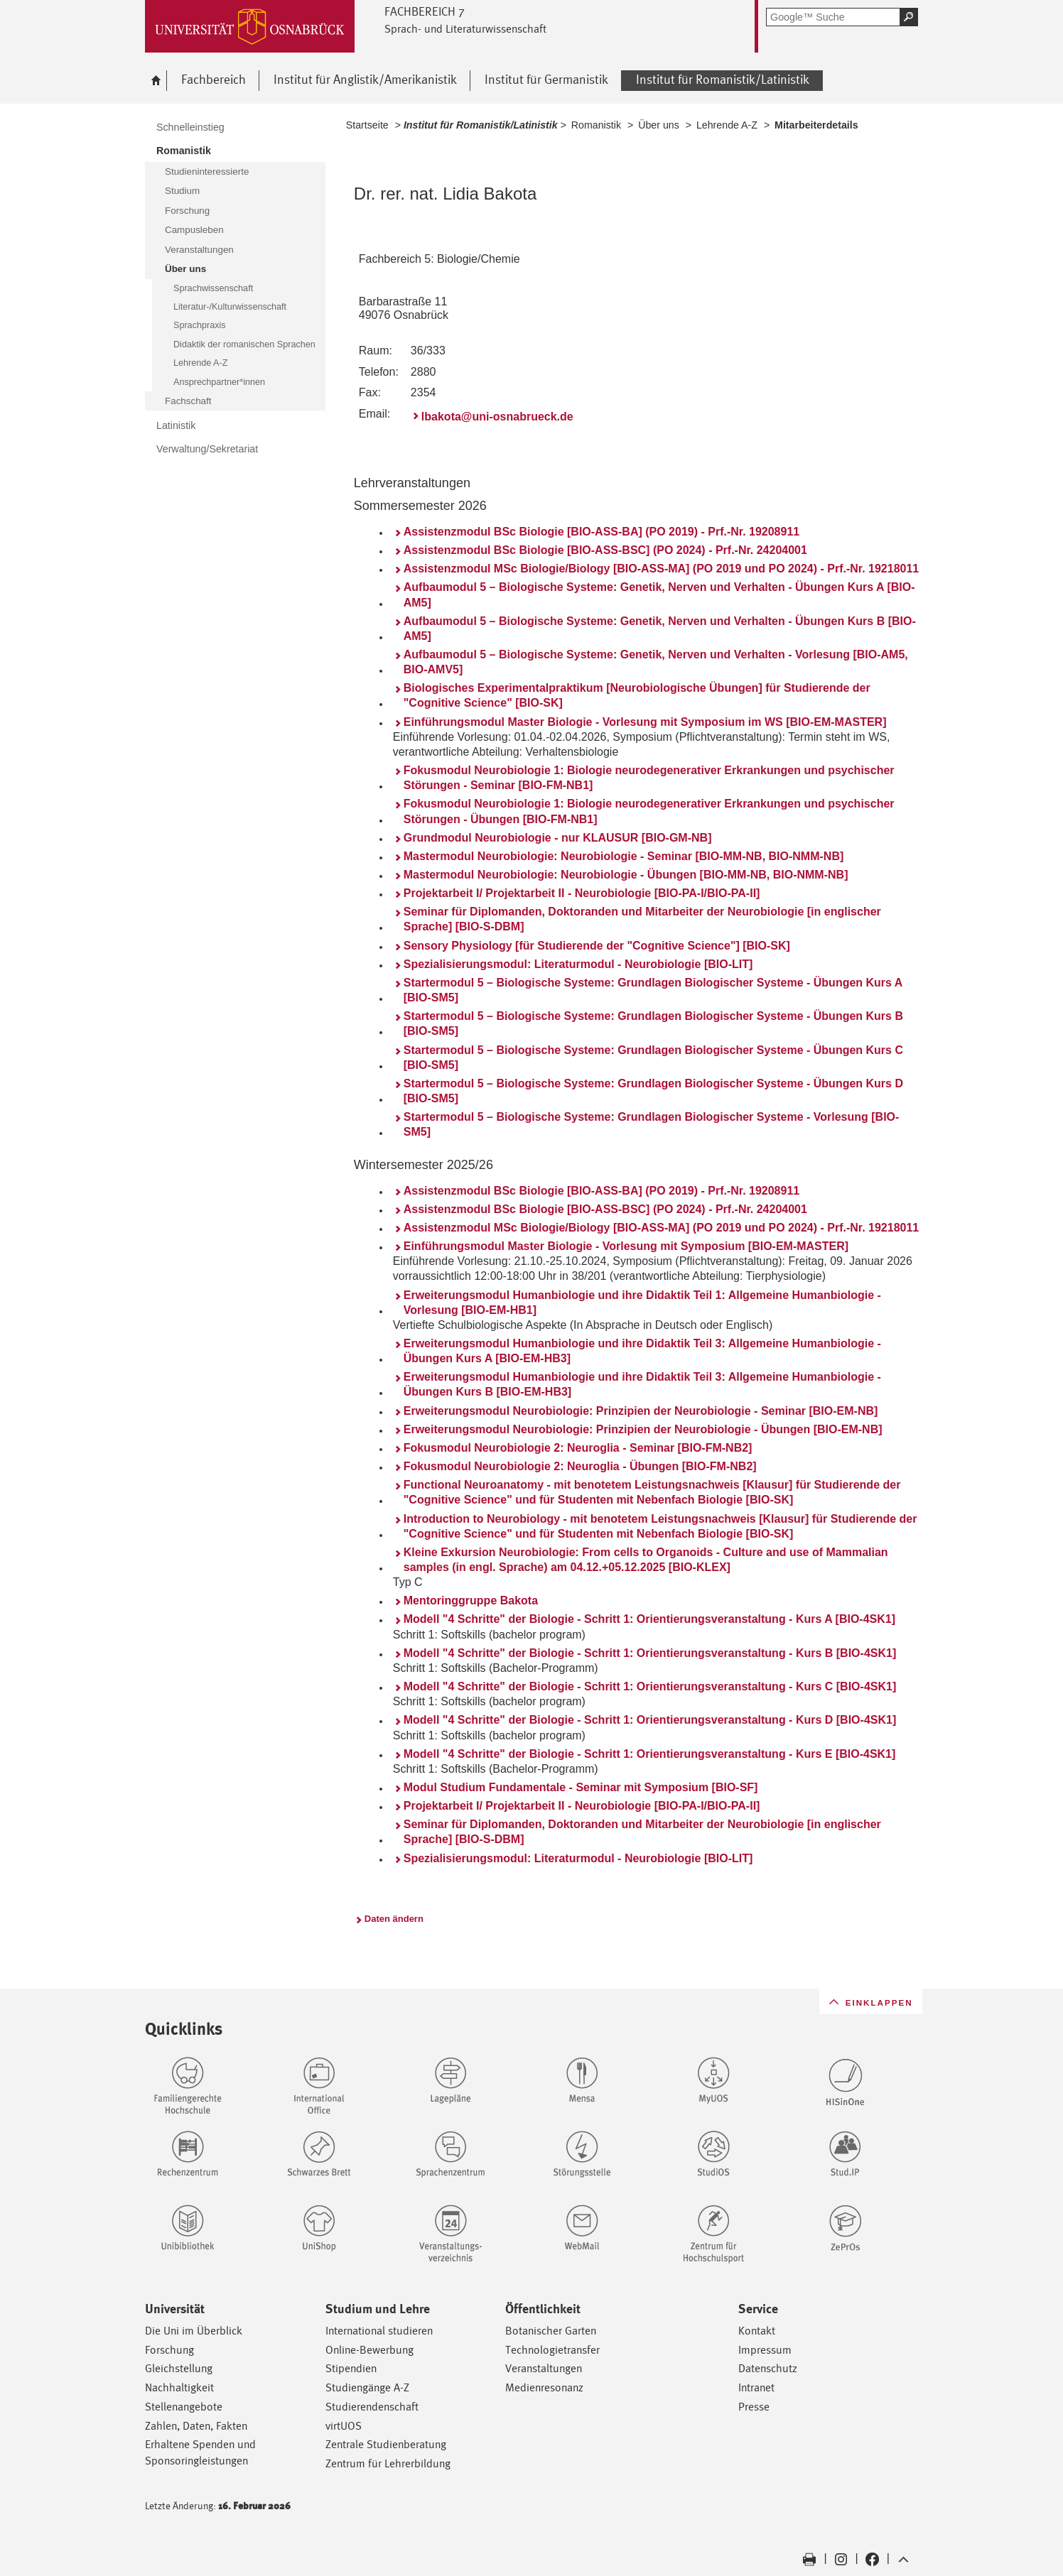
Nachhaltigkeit (179, 2387)
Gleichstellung (178, 2368)
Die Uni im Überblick (193, 2330)
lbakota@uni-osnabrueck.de (497, 417)
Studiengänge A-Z (367, 2387)
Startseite (367, 125)
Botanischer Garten (550, 2330)
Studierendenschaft (372, 2406)
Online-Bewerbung (369, 2350)
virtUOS (343, 2426)
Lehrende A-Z (726, 125)
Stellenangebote (183, 2406)
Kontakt (756, 2330)
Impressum (765, 2350)
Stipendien (351, 2368)
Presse (754, 2406)
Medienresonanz (544, 2387)
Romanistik (596, 125)
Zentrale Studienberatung (385, 2444)
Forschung (169, 2350)
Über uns (658, 125)
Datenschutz (767, 2368)
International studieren (379, 2330)
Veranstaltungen (543, 2368)
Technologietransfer (552, 2350)
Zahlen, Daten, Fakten (196, 2426)
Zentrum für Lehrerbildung (387, 2463)
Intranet (756, 2387)
